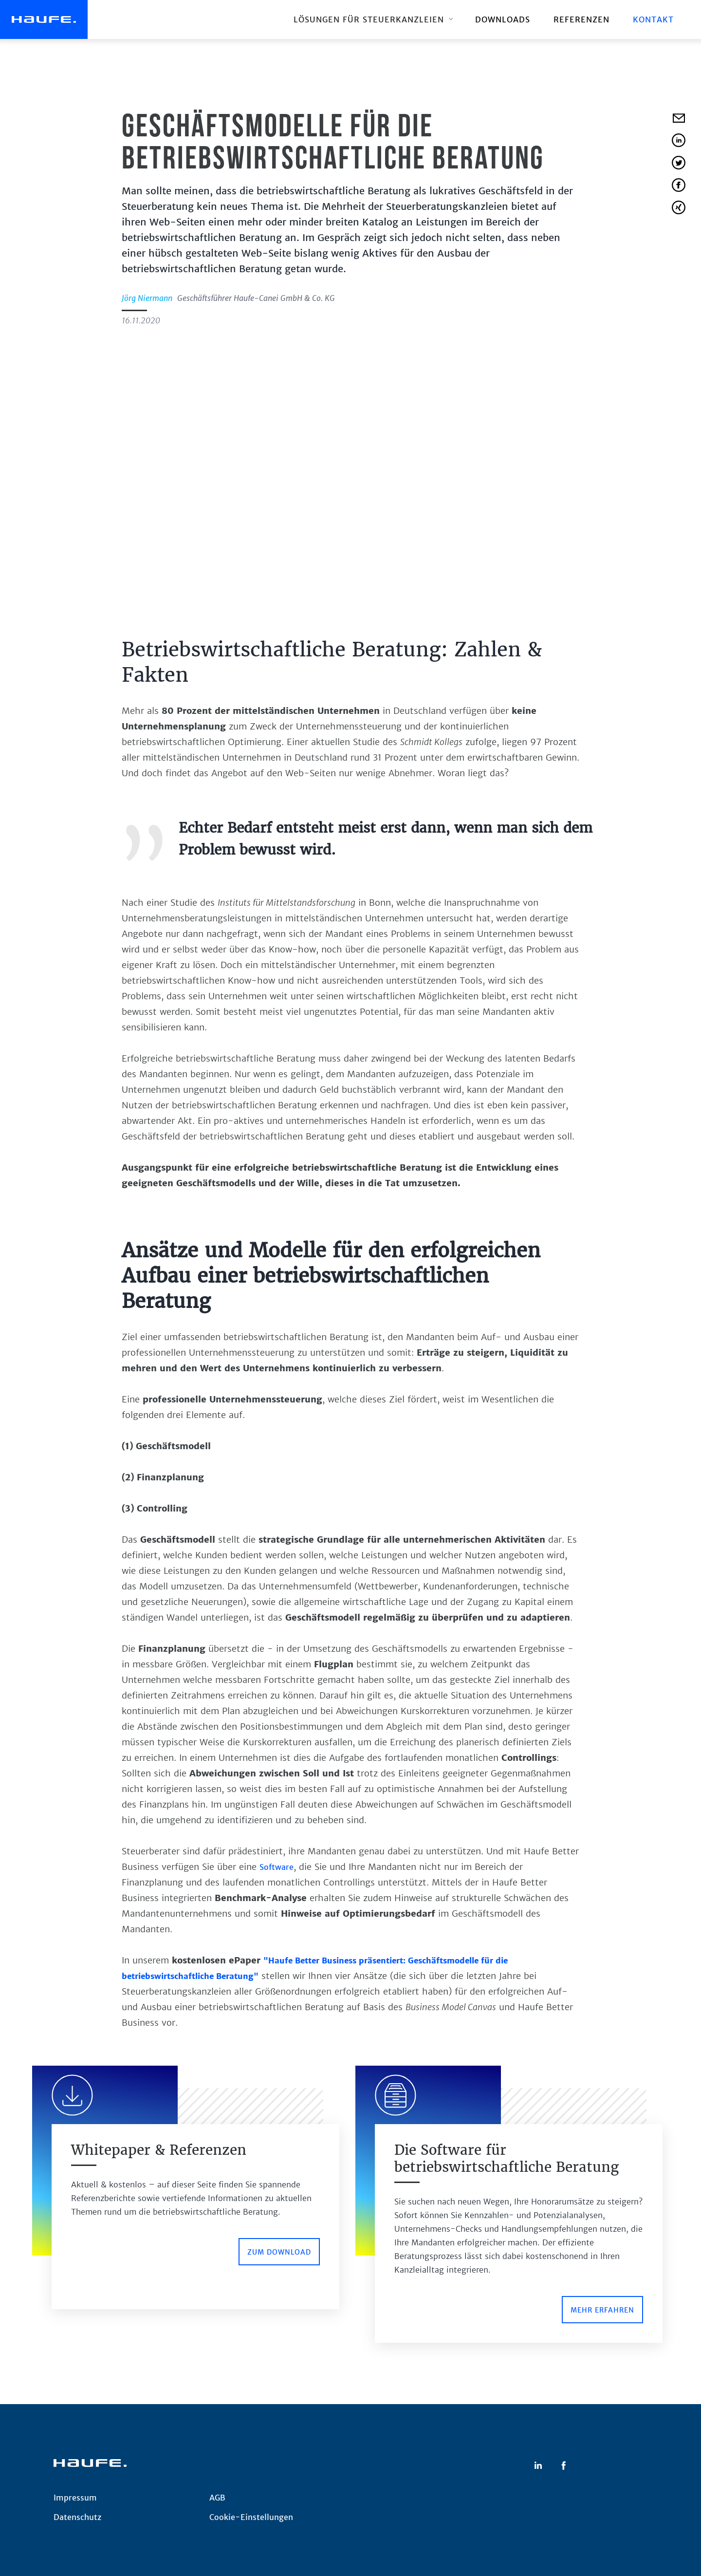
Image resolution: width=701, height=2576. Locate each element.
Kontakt (653, 19)
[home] (44, 19)
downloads (502, 19)
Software (276, 1867)
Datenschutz (77, 2517)
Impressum (75, 2497)
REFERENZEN (581, 19)
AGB (217, 2497)
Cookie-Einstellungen (251, 2517)
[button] (372, 19)
